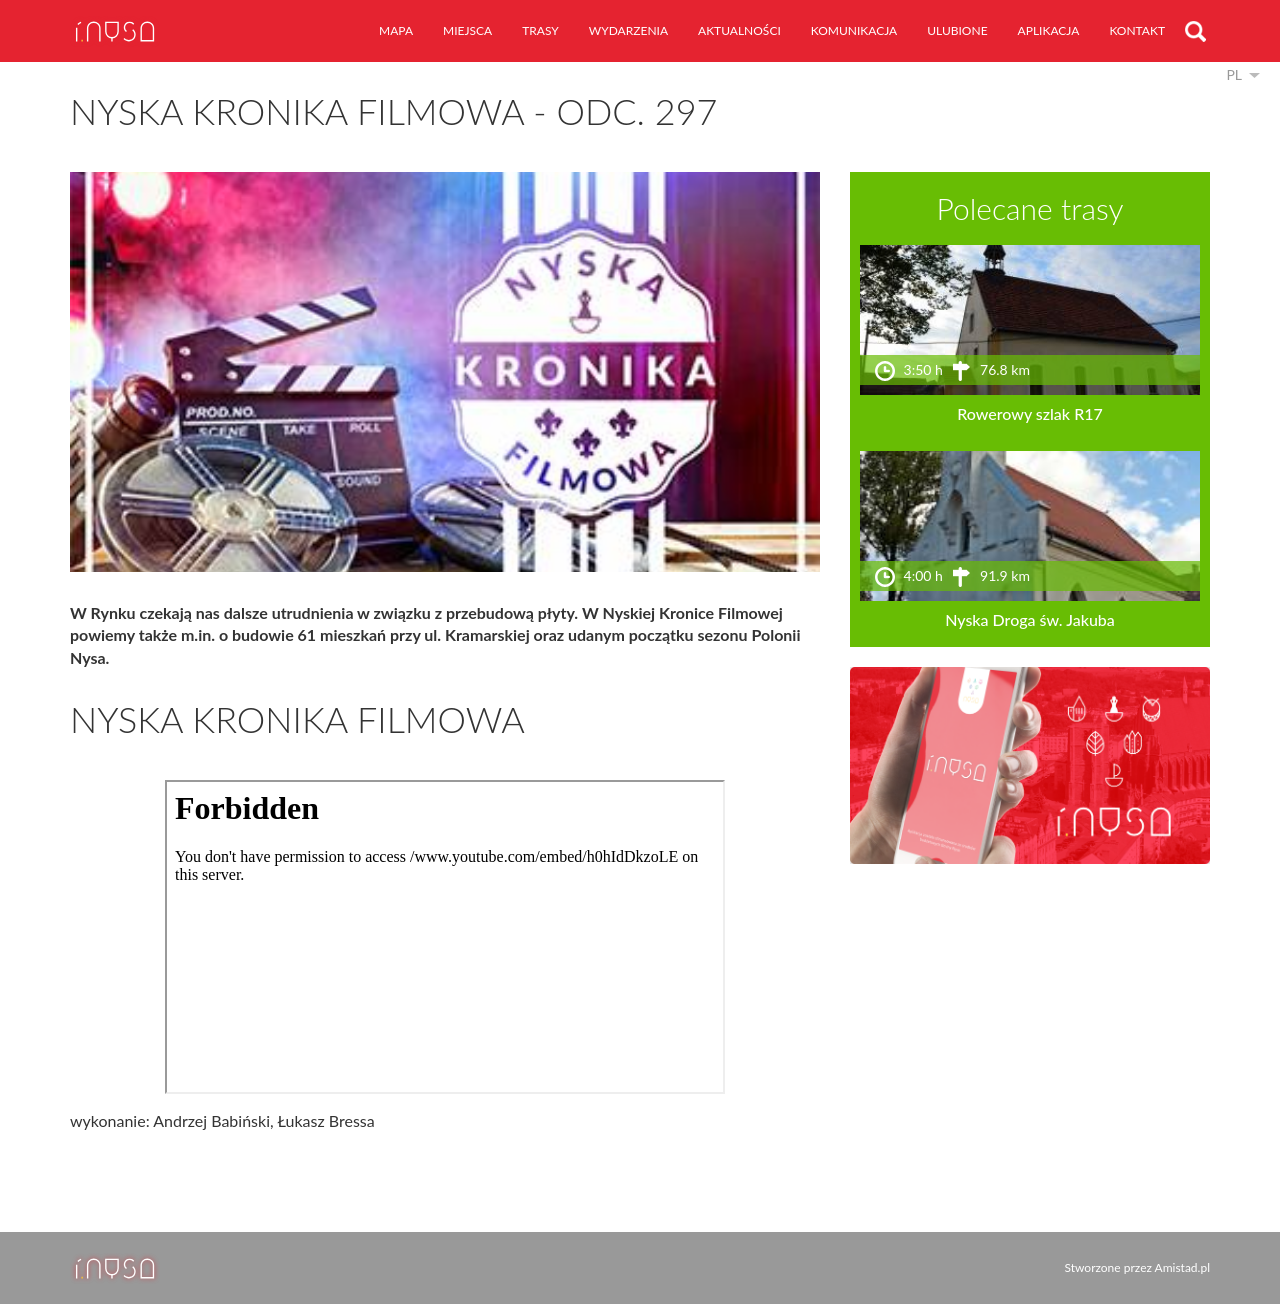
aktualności (739, 30)
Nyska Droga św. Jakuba (1030, 619)
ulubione (957, 30)
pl (1234, 74)
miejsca (467, 30)
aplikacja (1049, 30)
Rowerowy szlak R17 (1030, 413)
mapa (396, 30)
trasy (540, 30)
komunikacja (854, 30)
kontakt (1137, 30)
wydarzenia (628, 30)
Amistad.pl (1182, 1267)
